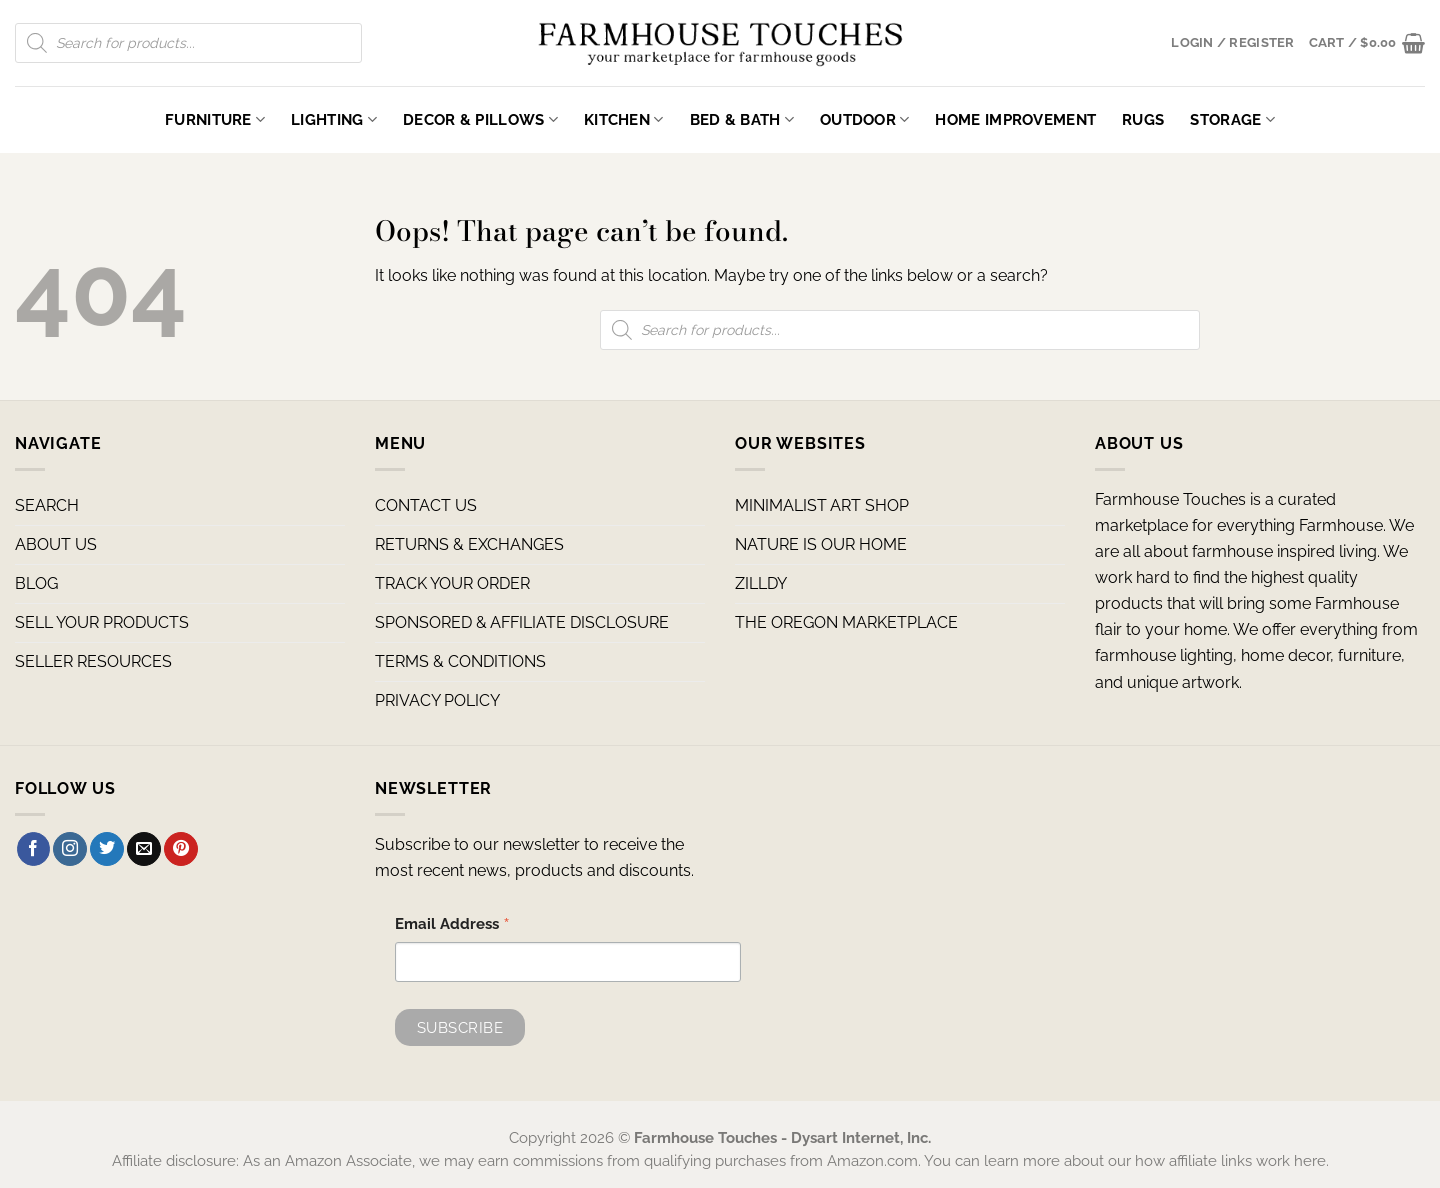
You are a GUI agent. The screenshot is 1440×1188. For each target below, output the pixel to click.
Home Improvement (1015, 119)
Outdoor (865, 119)
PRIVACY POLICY (437, 700)
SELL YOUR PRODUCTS (102, 622)
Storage (1232, 119)
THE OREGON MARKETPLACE (846, 622)
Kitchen (624, 119)
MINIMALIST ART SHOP (822, 505)
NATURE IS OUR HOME (821, 544)
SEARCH (47, 505)
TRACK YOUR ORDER (452, 583)
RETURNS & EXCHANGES (469, 544)
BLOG (36, 583)
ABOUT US (56, 544)
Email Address (452, 926)
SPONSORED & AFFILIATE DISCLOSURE (522, 622)
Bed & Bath (742, 119)
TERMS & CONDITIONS (460, 661)
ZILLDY (761, 583)
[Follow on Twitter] (107, 849)
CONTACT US (426, 505)
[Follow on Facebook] (34, 849)
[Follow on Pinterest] (181, 849)
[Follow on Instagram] (70, 849)
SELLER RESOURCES (93, 661)
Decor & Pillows (480, 119)
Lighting (334, 119)
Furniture (215, 119)
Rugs (1143, 119)
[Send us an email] (144, 849)
